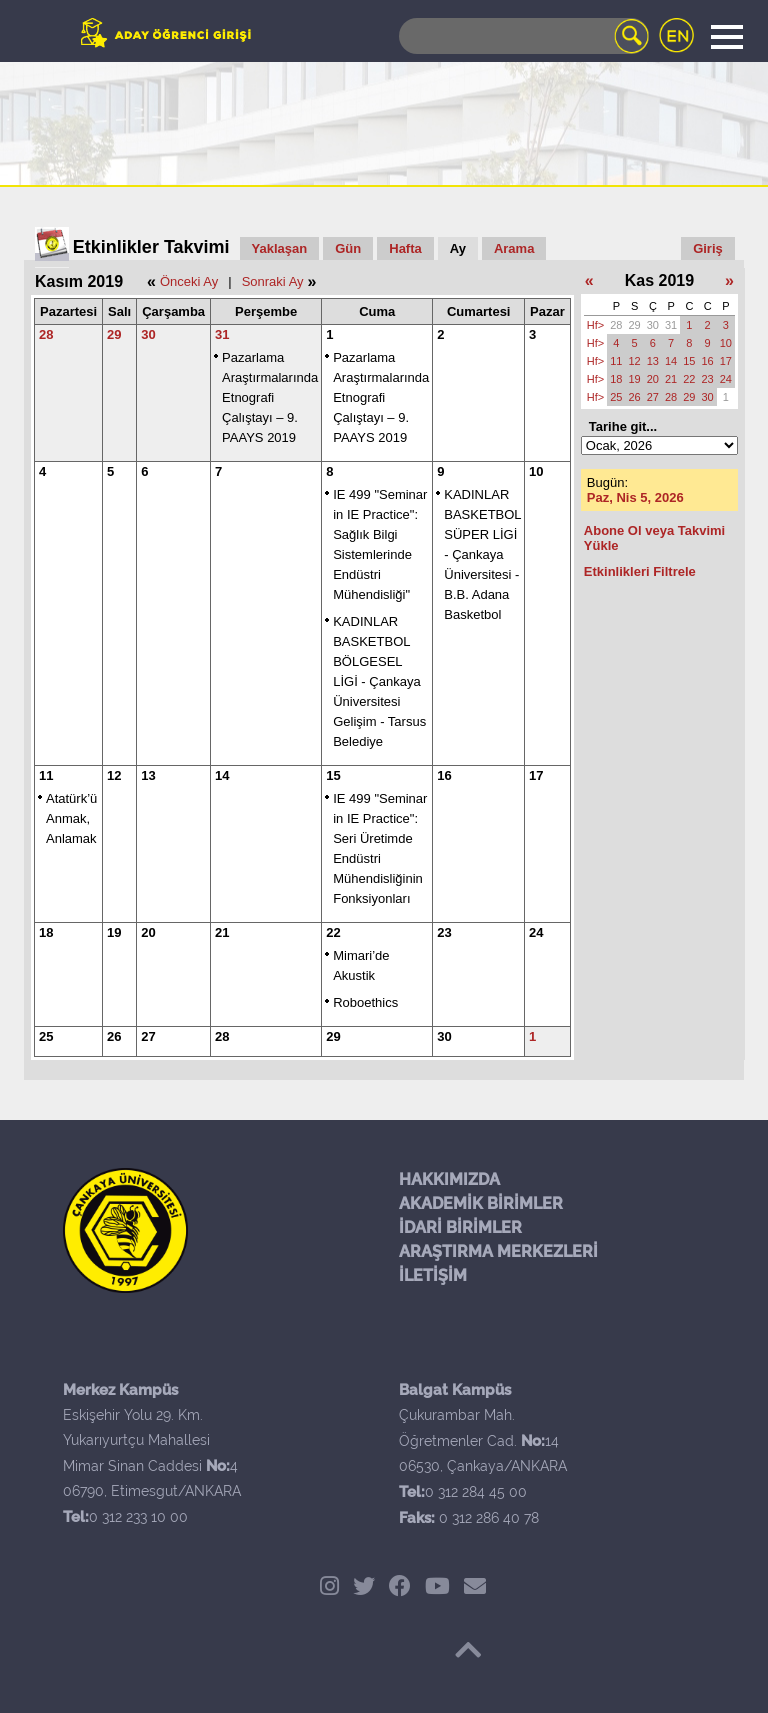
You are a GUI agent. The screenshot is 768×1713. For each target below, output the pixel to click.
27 (148, 1036)
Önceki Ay (189, 281)
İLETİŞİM (433, 1275)
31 (222, 334)
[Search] (524, 36)
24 (536, 932)
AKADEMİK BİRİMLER (481, 1203)
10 (536, 471)
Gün (348, 248)
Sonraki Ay (273, 281)
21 (222, 932)
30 (148, 334)
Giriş (708, 248)
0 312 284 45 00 (476, 1492)
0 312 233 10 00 (138, 1517)
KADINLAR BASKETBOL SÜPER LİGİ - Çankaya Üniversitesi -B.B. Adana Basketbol (482, 554)
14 (222, 775)
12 (114, 775)
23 (444, 932)
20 (148, 932)
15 (333, 775)
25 (46, 1036)
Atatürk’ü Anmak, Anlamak (71, 818)
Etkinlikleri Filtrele (640, 571)
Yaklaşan (280, 248)
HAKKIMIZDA (449, 1179)
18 (46, 932)
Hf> (595, 325)
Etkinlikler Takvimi (151, 247)
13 (148, 775)
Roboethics (365, 1002)
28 (46, 334)
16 (444, 775)
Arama (514, 248)
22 (333, 932)
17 (536, 775)
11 (46, 775)
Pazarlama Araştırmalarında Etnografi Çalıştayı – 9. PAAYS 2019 (270, 397)
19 (114, 932)
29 (114, 334)
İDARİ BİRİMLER (460, 1227)
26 (114, 1036)
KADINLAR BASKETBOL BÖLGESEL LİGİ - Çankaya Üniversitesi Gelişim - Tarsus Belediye (379, 681)
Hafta (405, 248)
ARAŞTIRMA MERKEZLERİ (498, 1251)
